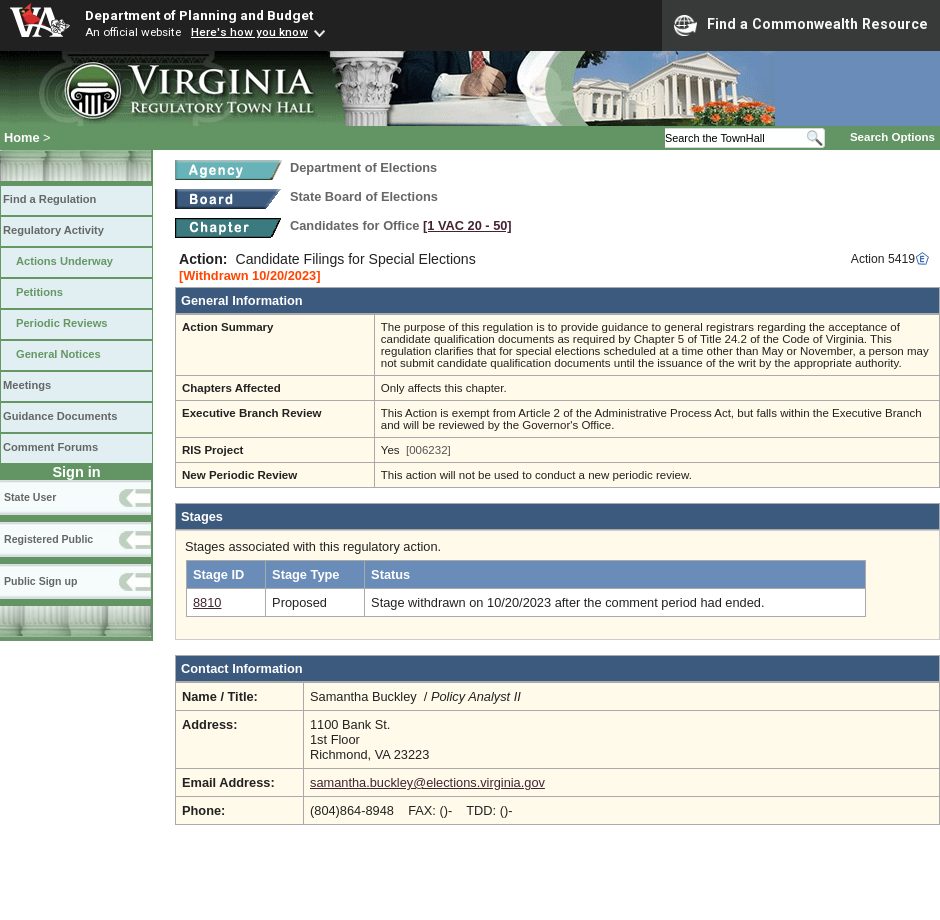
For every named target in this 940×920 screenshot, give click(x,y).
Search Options (892, 137)
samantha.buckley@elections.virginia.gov (427, 782)
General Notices (58, 354)
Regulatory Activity (53, 230)
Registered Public (48, 539)
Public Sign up (40, 581)
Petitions (39, 292)
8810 (207, 602)
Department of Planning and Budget (199, 15)
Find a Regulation (49, 199)
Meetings (27, 385)
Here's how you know (249, 32)
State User (30, 497)
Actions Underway (64, 261)
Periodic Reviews (62, 323)
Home (22, 137)
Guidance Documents (60, 416)
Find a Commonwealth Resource (801, 25)
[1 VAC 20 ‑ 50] (467, 225)
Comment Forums (50, 447)
